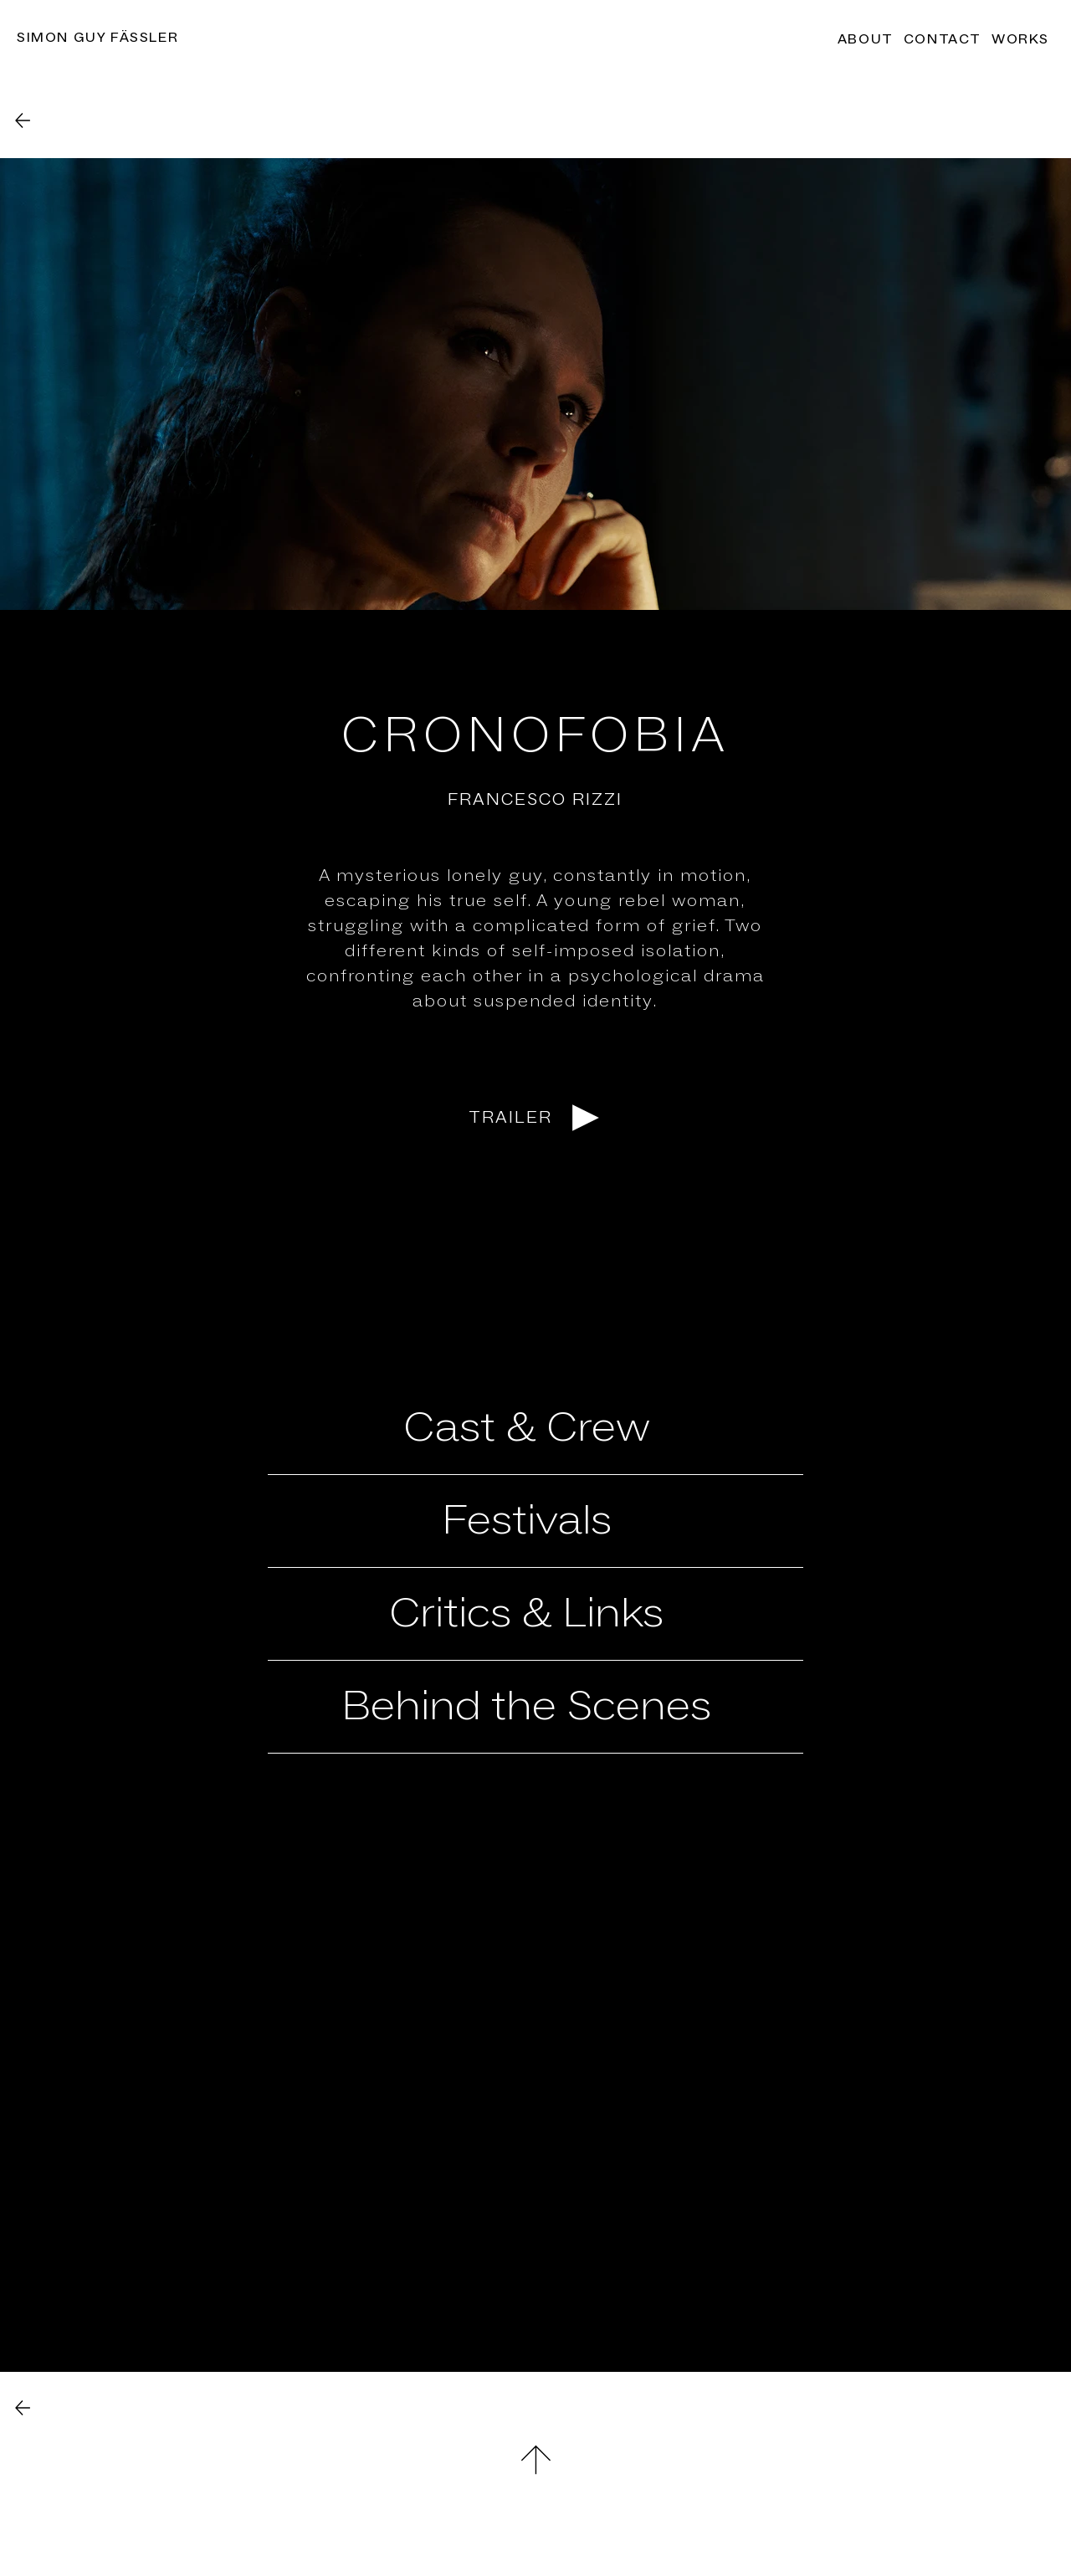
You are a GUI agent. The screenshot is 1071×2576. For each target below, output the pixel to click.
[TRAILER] (535, 1117)
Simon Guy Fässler (97, 37)
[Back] (23, 120)
